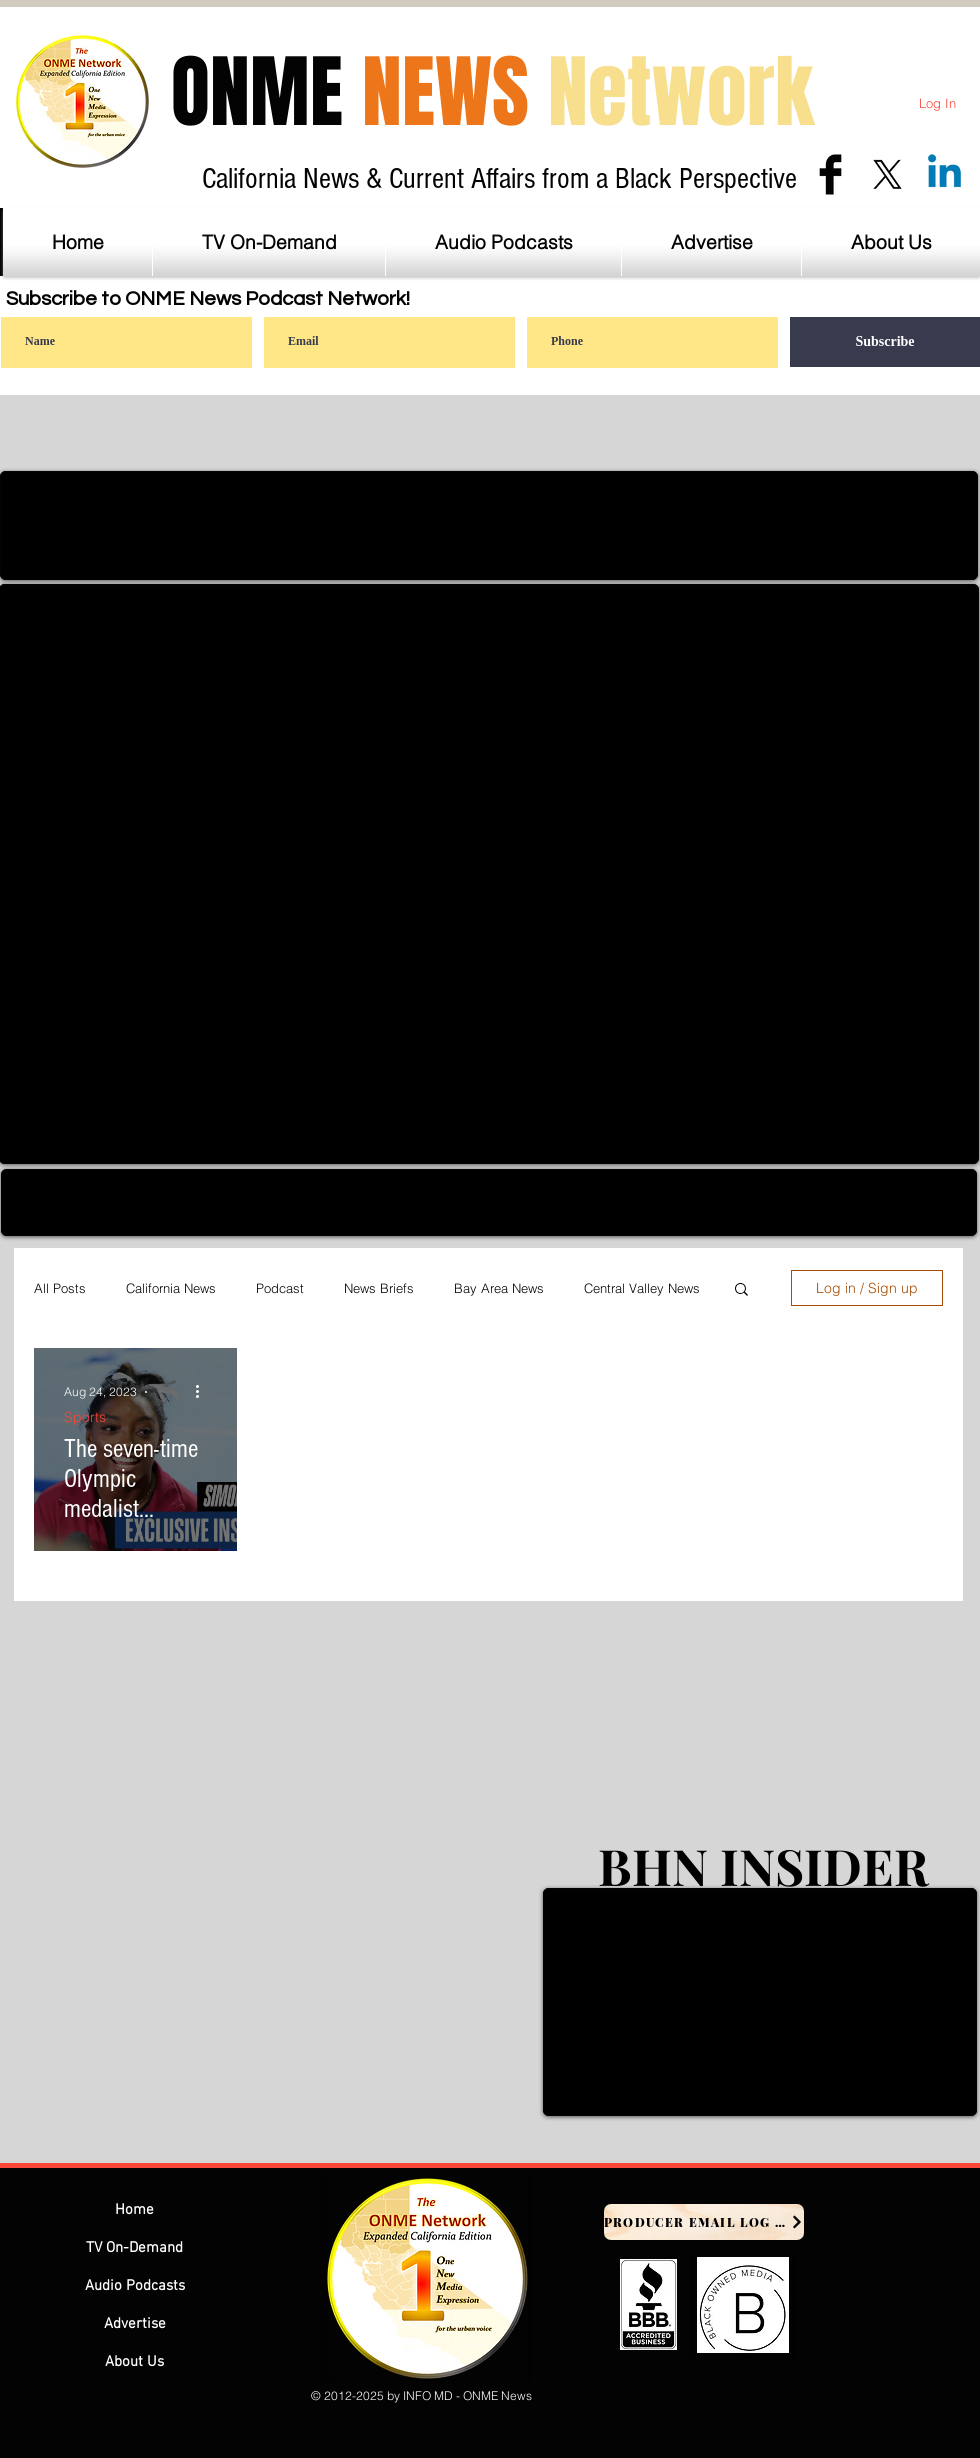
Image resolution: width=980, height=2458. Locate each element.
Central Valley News (642, 1288)
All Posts (60, 1288)
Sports (85, 1417)
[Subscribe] (885, 342)
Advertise (135, 2324)
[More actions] (204, 1392)
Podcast (280, 1288)
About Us (134, 2362)
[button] (711, 242)
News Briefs (379, 1288)
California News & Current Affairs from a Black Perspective (499, 179)
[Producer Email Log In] (704, 2222)
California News (171, 1288)
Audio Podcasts (135, 2286)
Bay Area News (499, 1288)
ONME (492, 92)
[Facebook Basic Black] (830, 174)
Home (134, 2210)
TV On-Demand (134, 2248)
